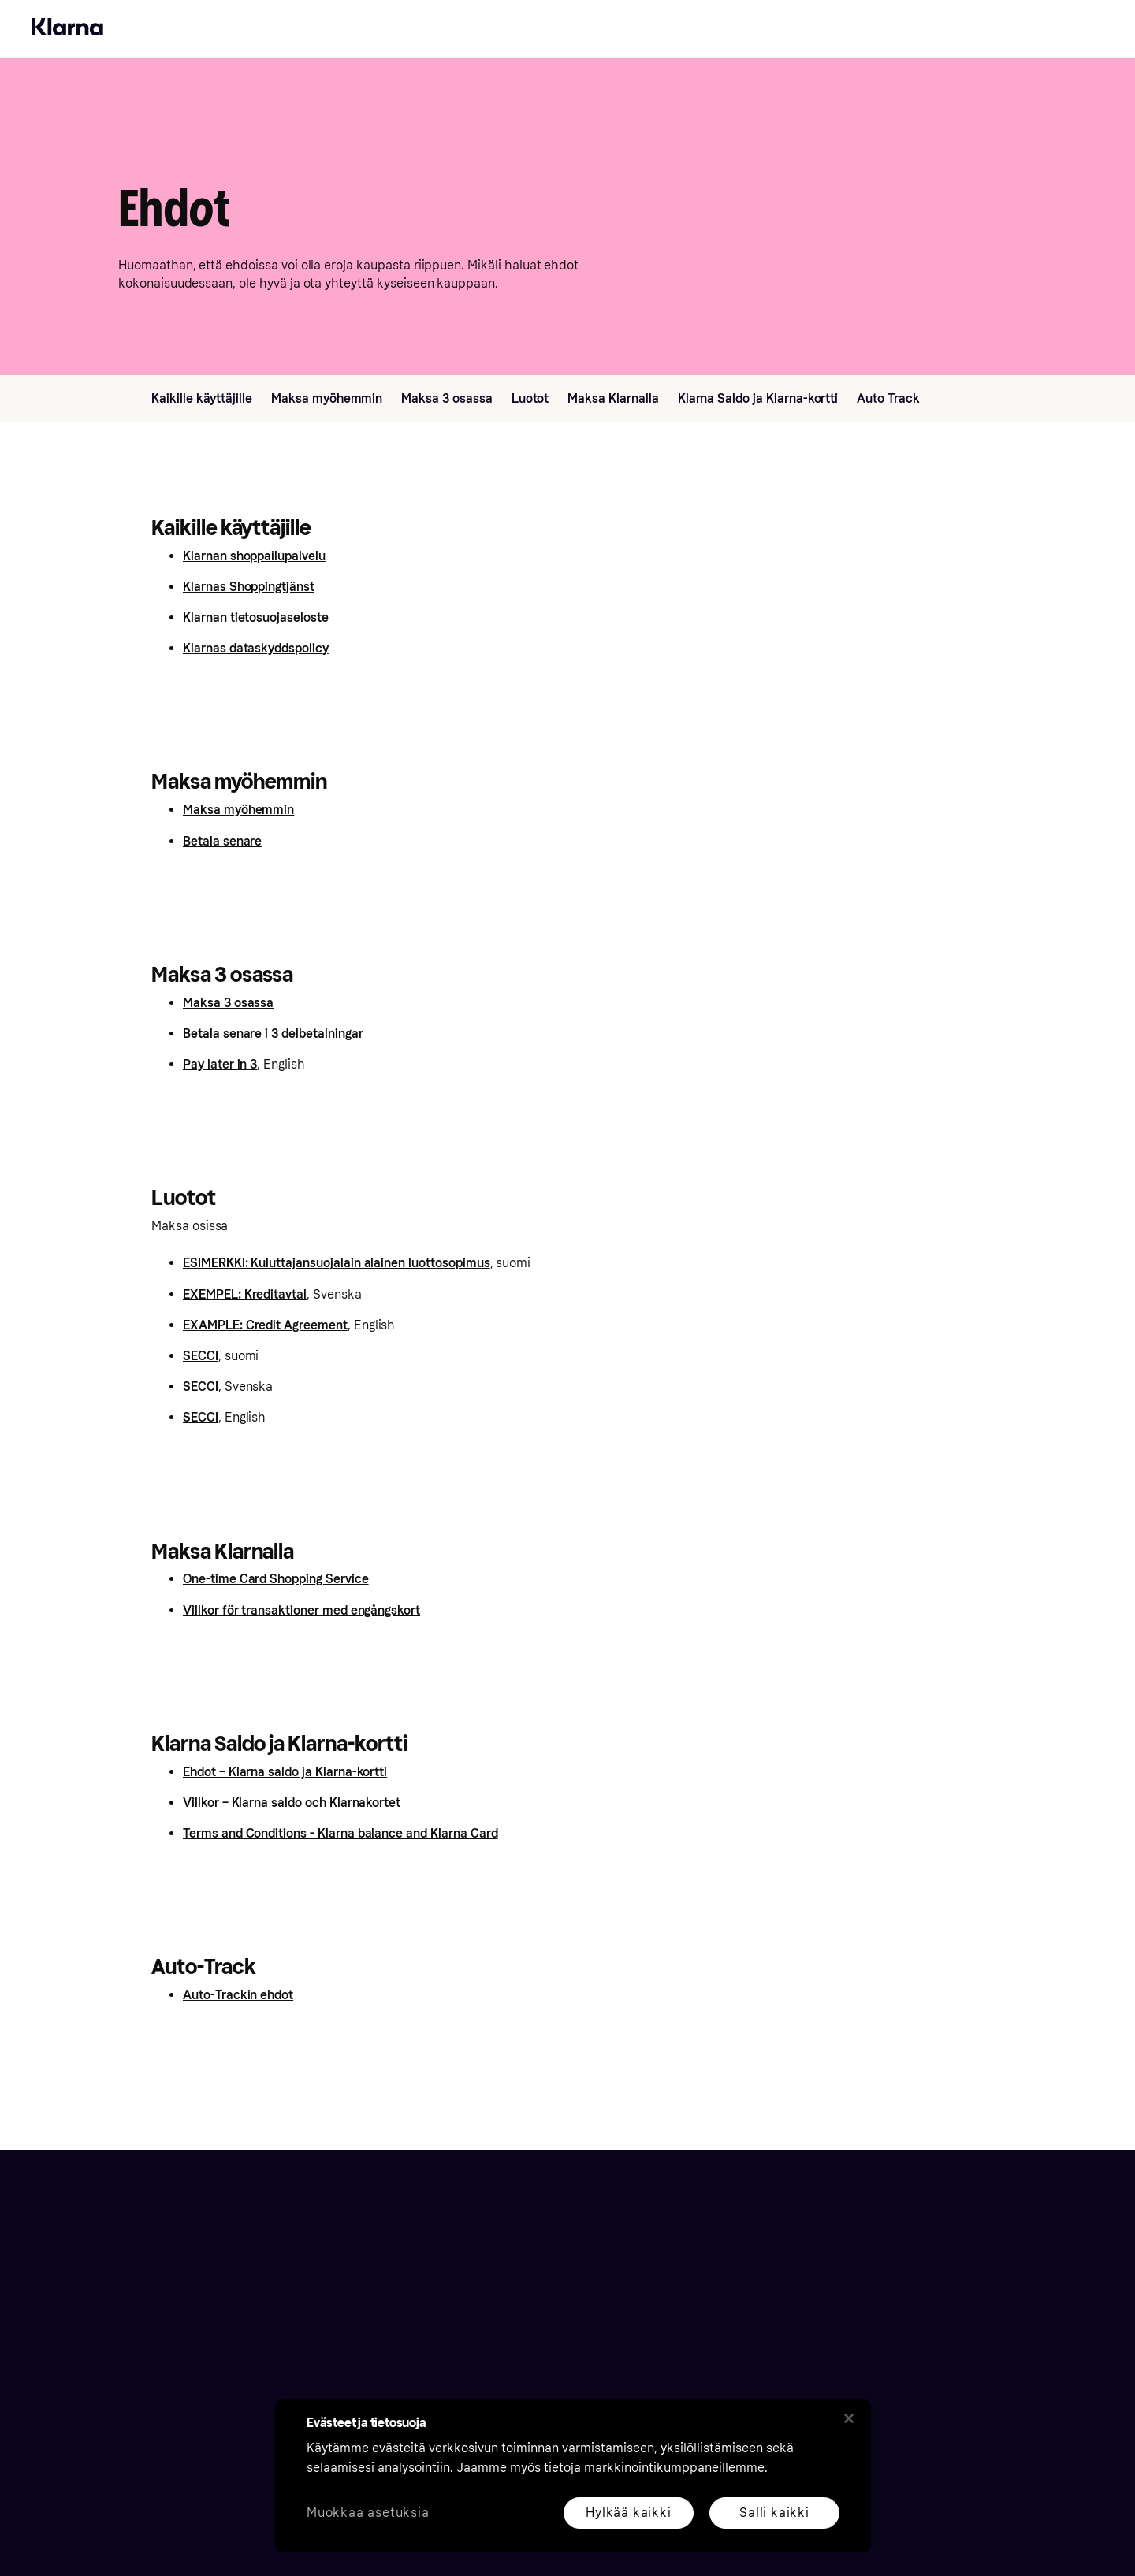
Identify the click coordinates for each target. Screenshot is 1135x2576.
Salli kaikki (774, 2512)
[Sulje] (849, 2418)
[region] (573, 2475)
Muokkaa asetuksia (368, 2513)
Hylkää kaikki (628, 2512)
